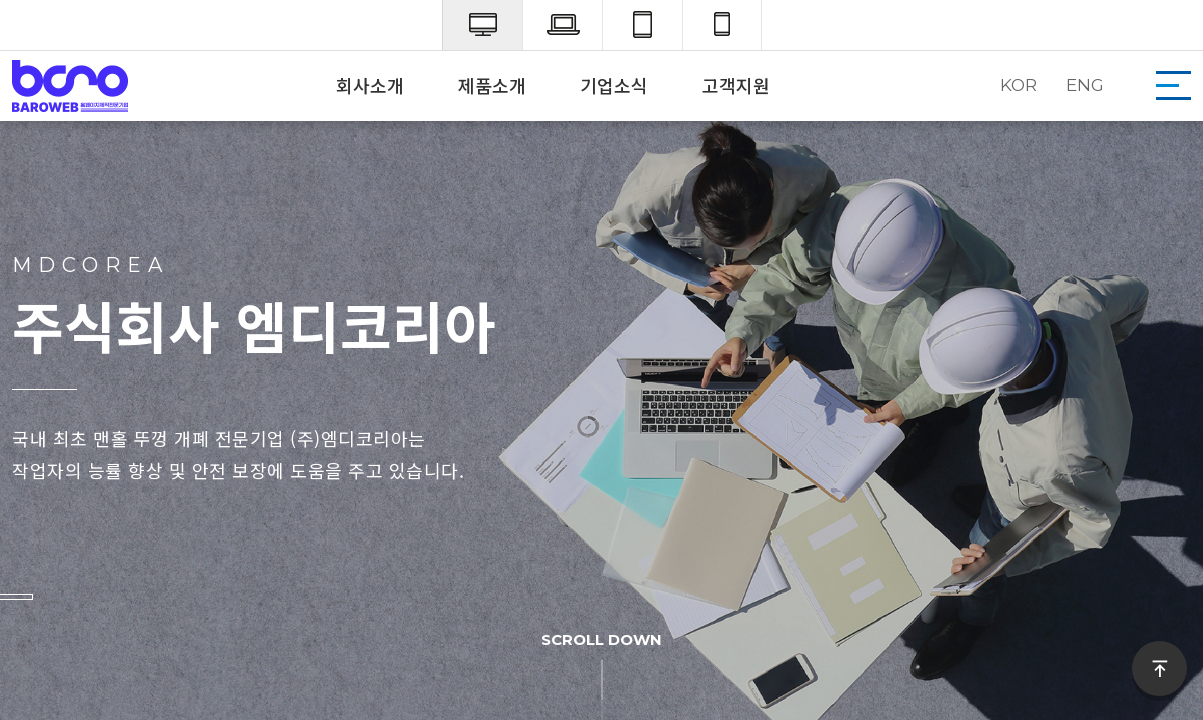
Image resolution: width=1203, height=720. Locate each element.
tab (642, 25)
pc (482, 25)
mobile (722, 25)
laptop (562, 25)
